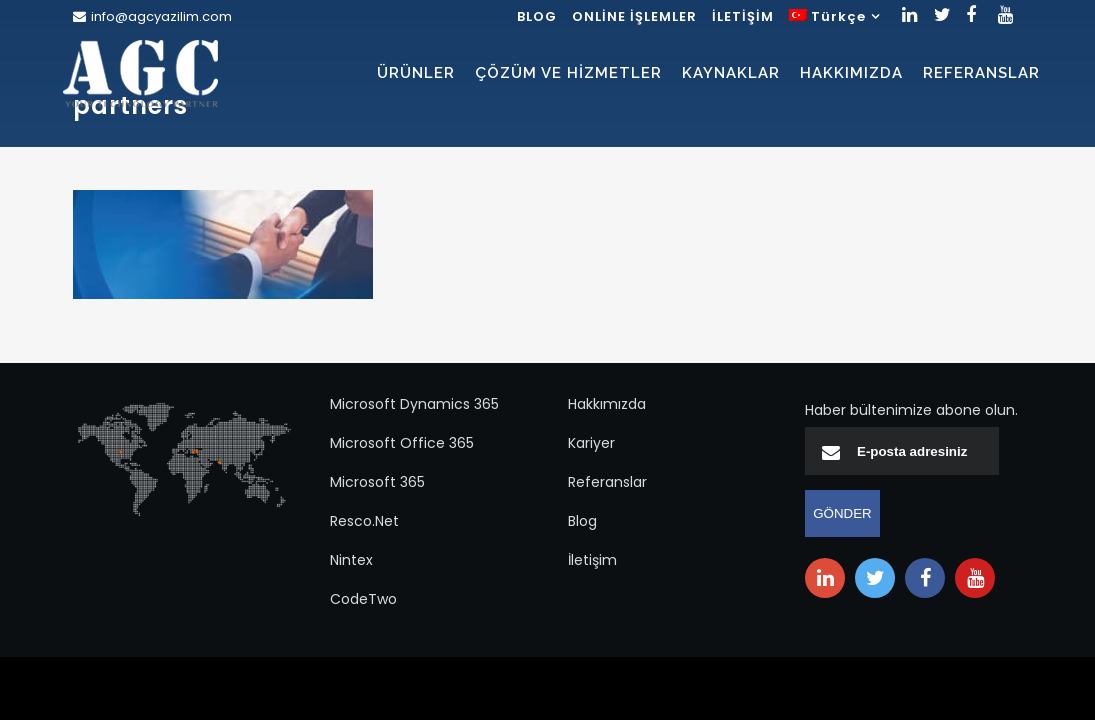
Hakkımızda (607, 404)
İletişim (592, 560)
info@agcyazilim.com (161, 16)
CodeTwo (363, 599)
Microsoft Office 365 (402, 443)
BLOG (537, 16)
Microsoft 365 (377, 482)
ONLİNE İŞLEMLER (634, 16)
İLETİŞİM (743, 16)
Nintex (351, 560)
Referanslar (607, 482)
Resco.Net (364, 521)
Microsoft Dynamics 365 (414, 404)
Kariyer (591, 443)
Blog (582, 521)
